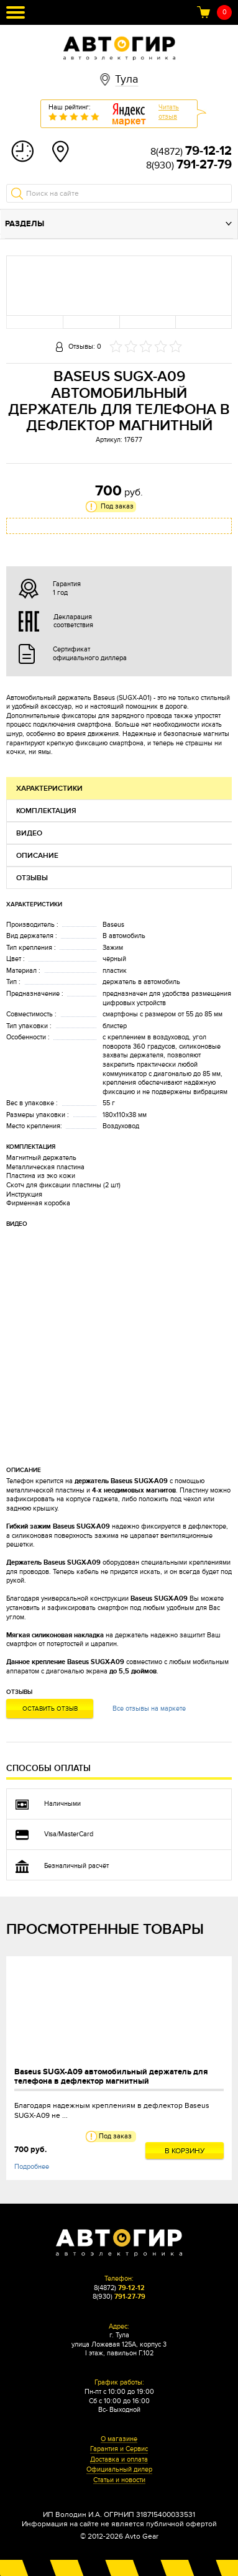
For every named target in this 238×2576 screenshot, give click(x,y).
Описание (37, 855)
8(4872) (191, 151)
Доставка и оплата (119, 2459)
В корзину (185, 2150)
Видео (29, 833)
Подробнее (31, 2167)
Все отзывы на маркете (149, 1708)
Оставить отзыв (50, 1709)
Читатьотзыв (168, 112)
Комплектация (46, 811)
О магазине (119, 2439)
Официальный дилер (119, 2469)
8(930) (189, 165)
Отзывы (32, 878)
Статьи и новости (119, 2480)
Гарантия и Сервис (119, 2449)
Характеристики (49, 788)
